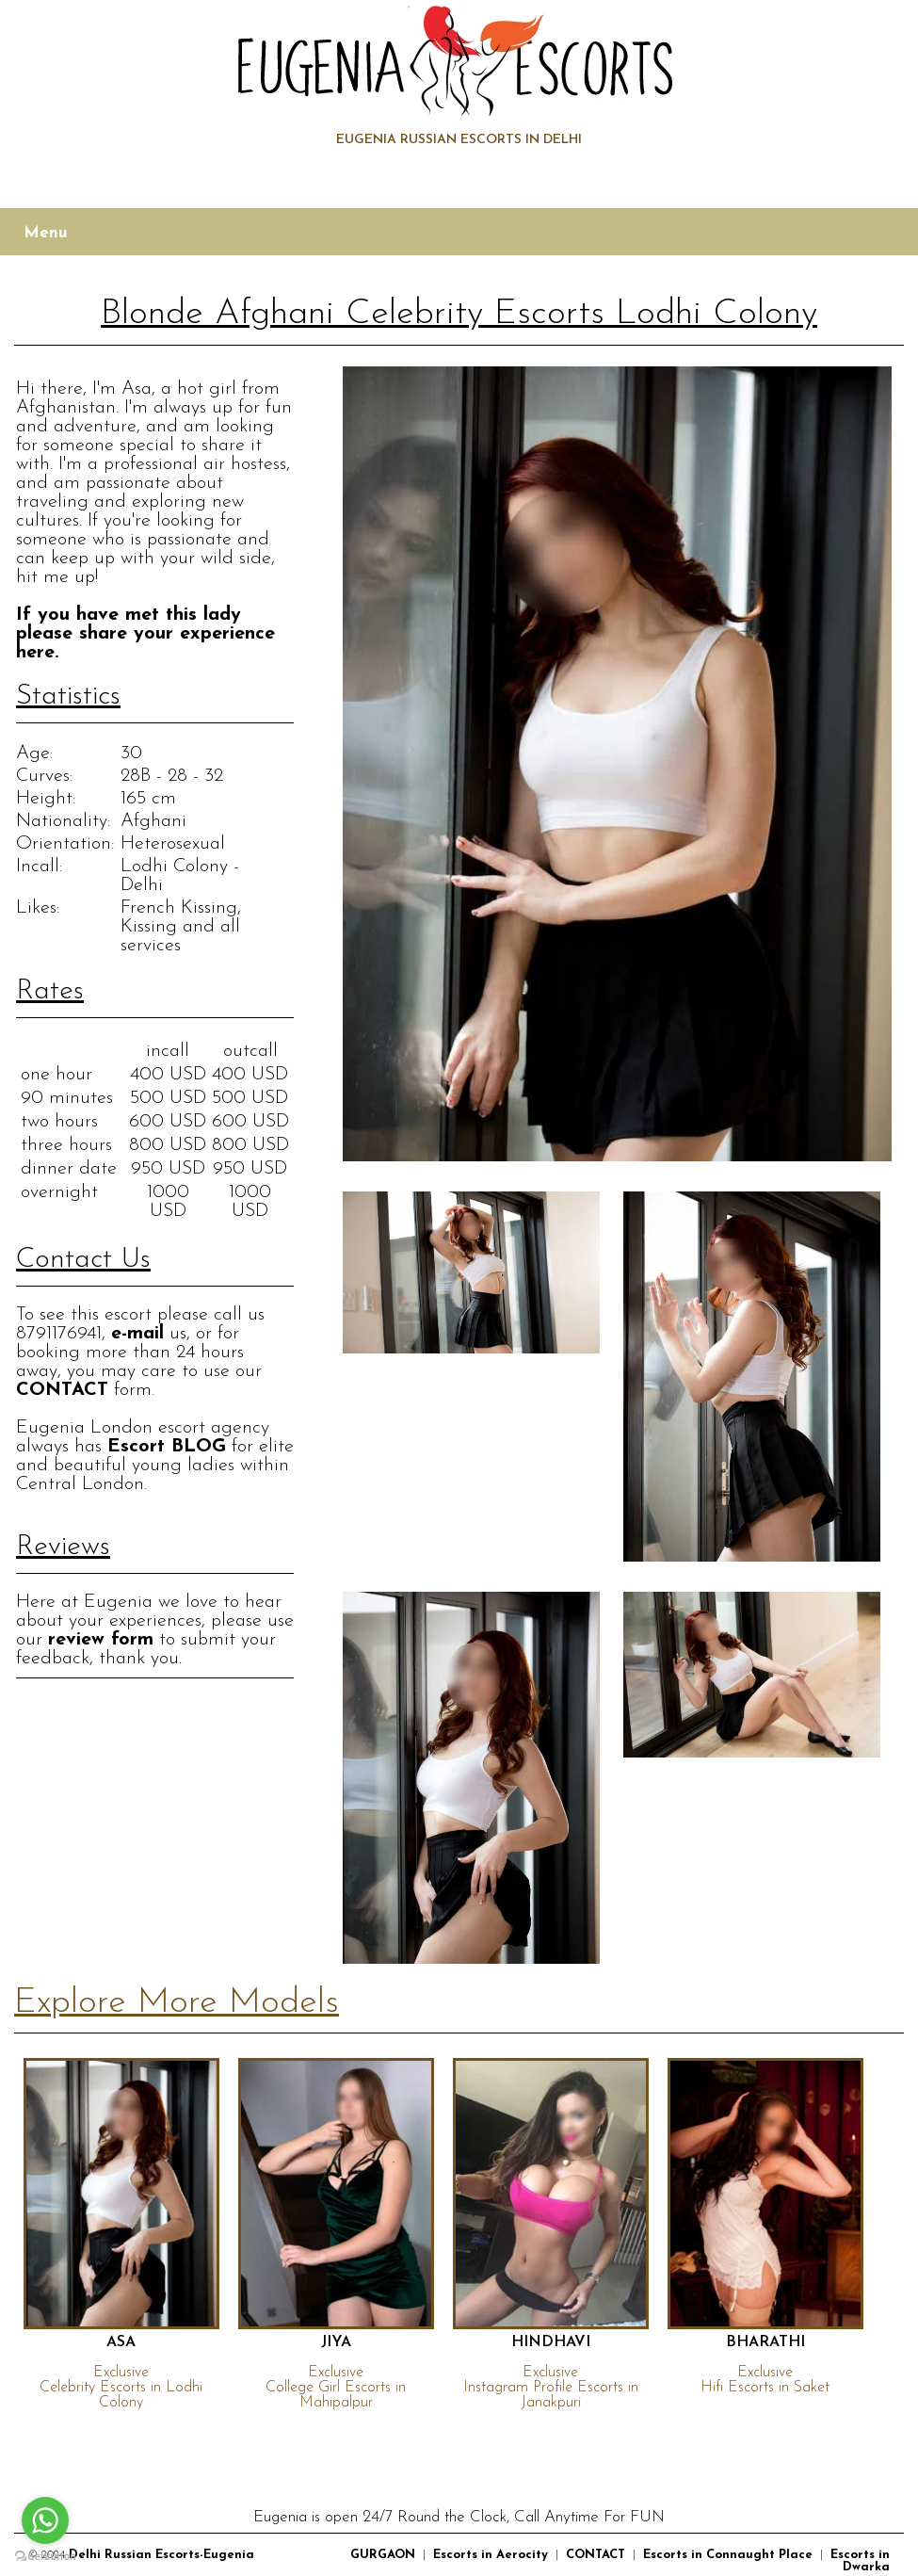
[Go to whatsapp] (45, 2520)
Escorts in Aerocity (490, 2555)
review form (100, 1639)
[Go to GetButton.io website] (45, 2557)
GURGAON (382, 2555)
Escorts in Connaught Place (728, 2555)
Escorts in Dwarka (860, 2561)
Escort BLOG (166, 1446)
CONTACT (62, 1390)
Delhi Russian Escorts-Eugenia (161, 2555)
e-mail (137, 1333)
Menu (46, 233)
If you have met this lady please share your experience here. (145, 634)
